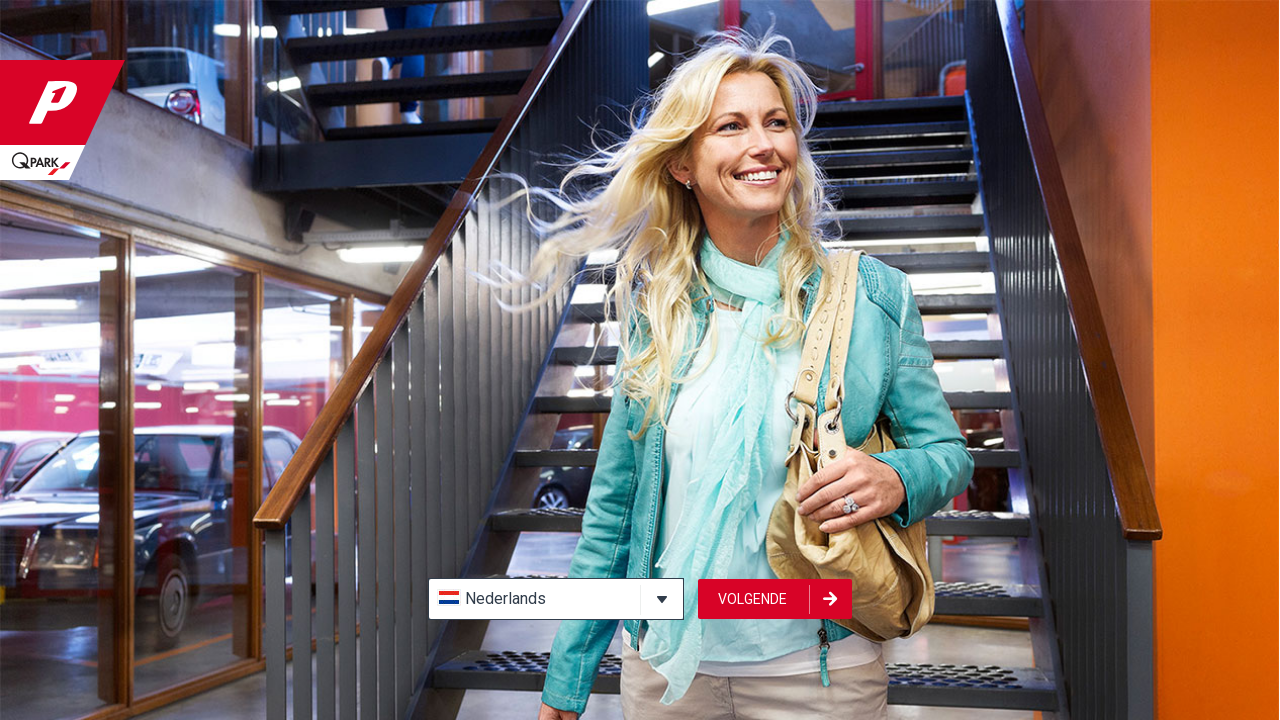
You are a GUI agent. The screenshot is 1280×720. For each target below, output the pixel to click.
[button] (556, 599)
